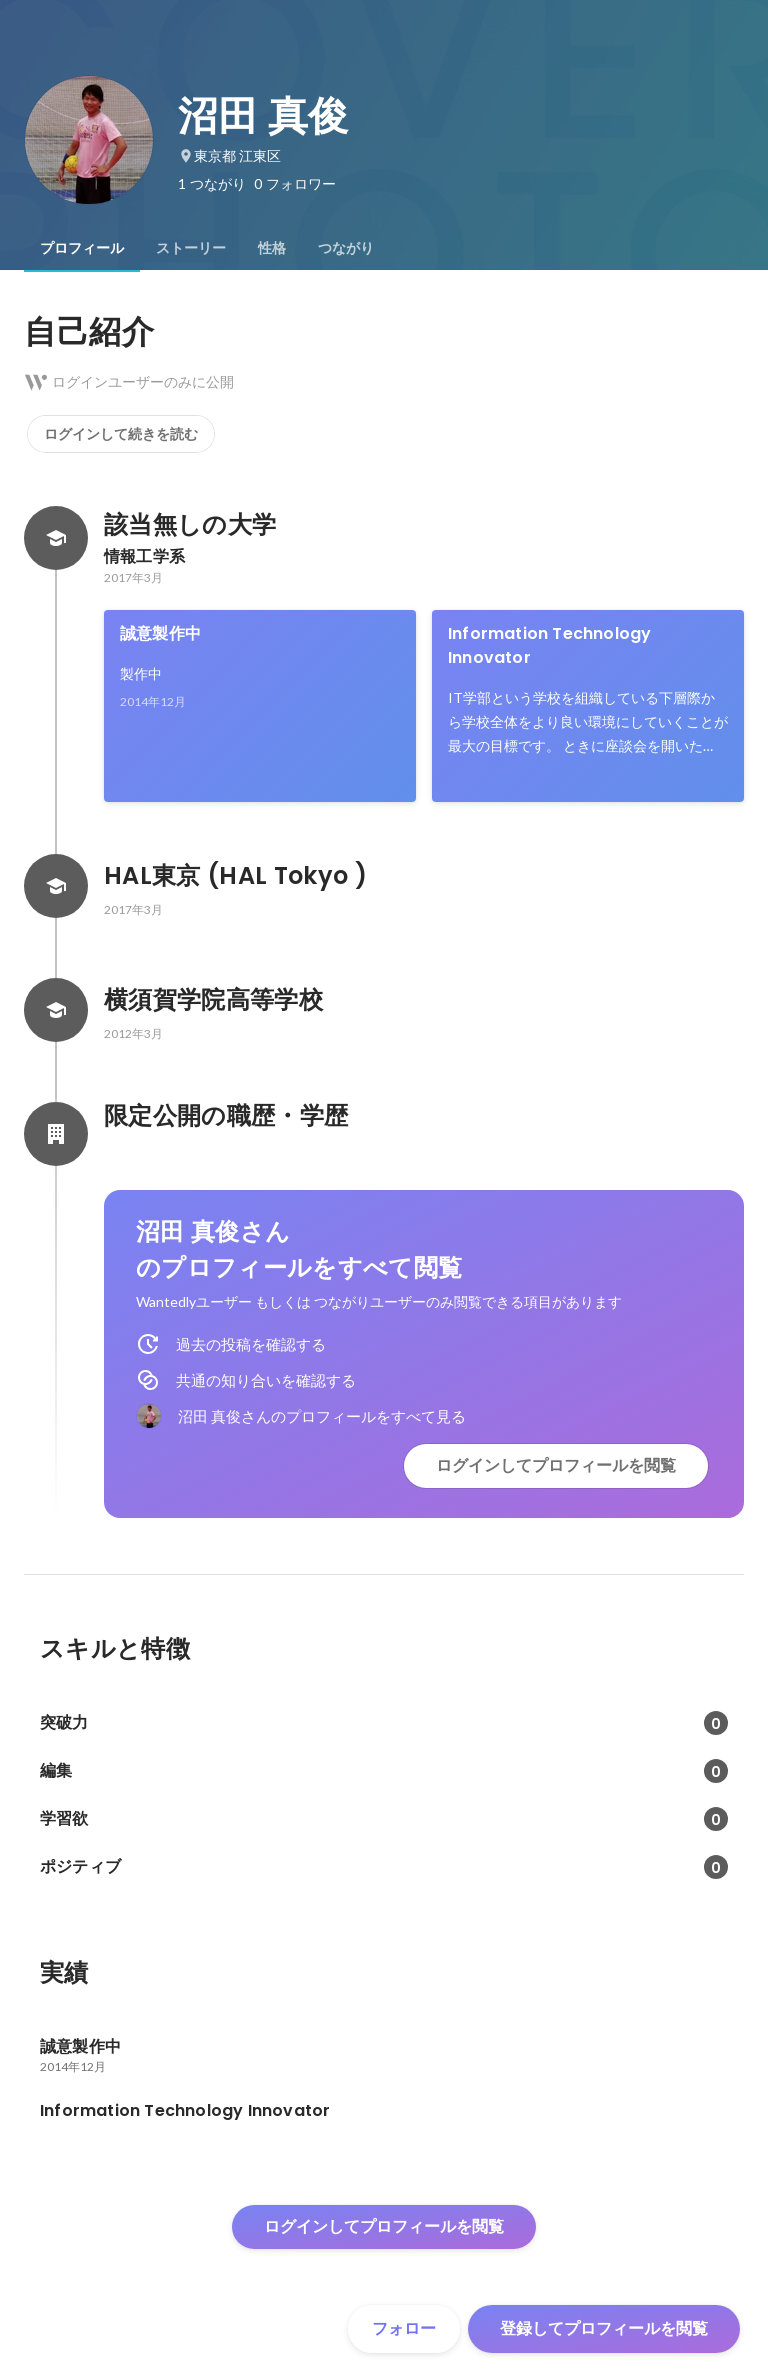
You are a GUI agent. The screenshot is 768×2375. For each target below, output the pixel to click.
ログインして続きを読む (121, 434)
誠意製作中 (160, 633)
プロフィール (82, 248)
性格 (272, 248)
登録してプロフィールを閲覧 (604, 2328)
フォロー (404, 2328)
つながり (346, 248)
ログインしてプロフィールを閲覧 (556, 1465)
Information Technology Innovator (549, 645)
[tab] (82, 248)
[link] (260, 706)
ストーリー (191, 248)
